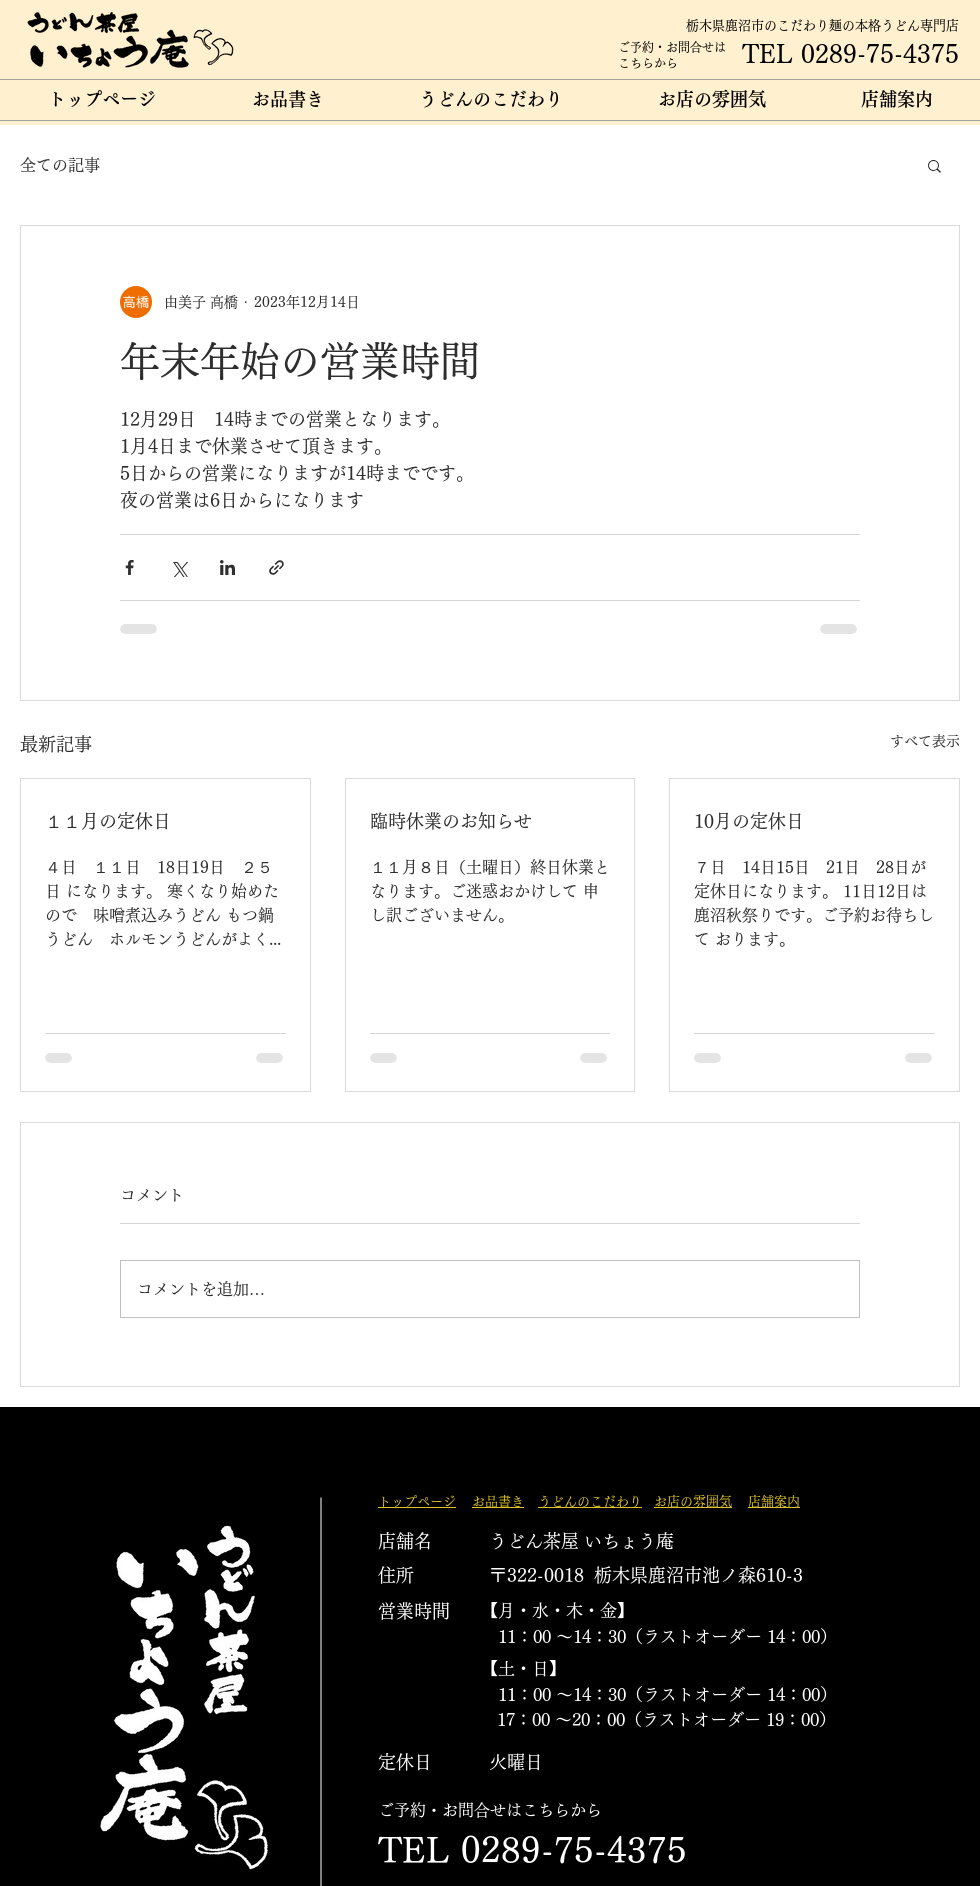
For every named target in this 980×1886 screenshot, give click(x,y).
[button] (934, 165)
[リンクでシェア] (276, 567)
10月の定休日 (749, 821)
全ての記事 (60, 165)
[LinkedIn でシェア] (227, 567)
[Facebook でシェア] (129, 567)
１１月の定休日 (108, 821)
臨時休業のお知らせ (451, 821)
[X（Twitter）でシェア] (178, 567)
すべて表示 (925, 741)
